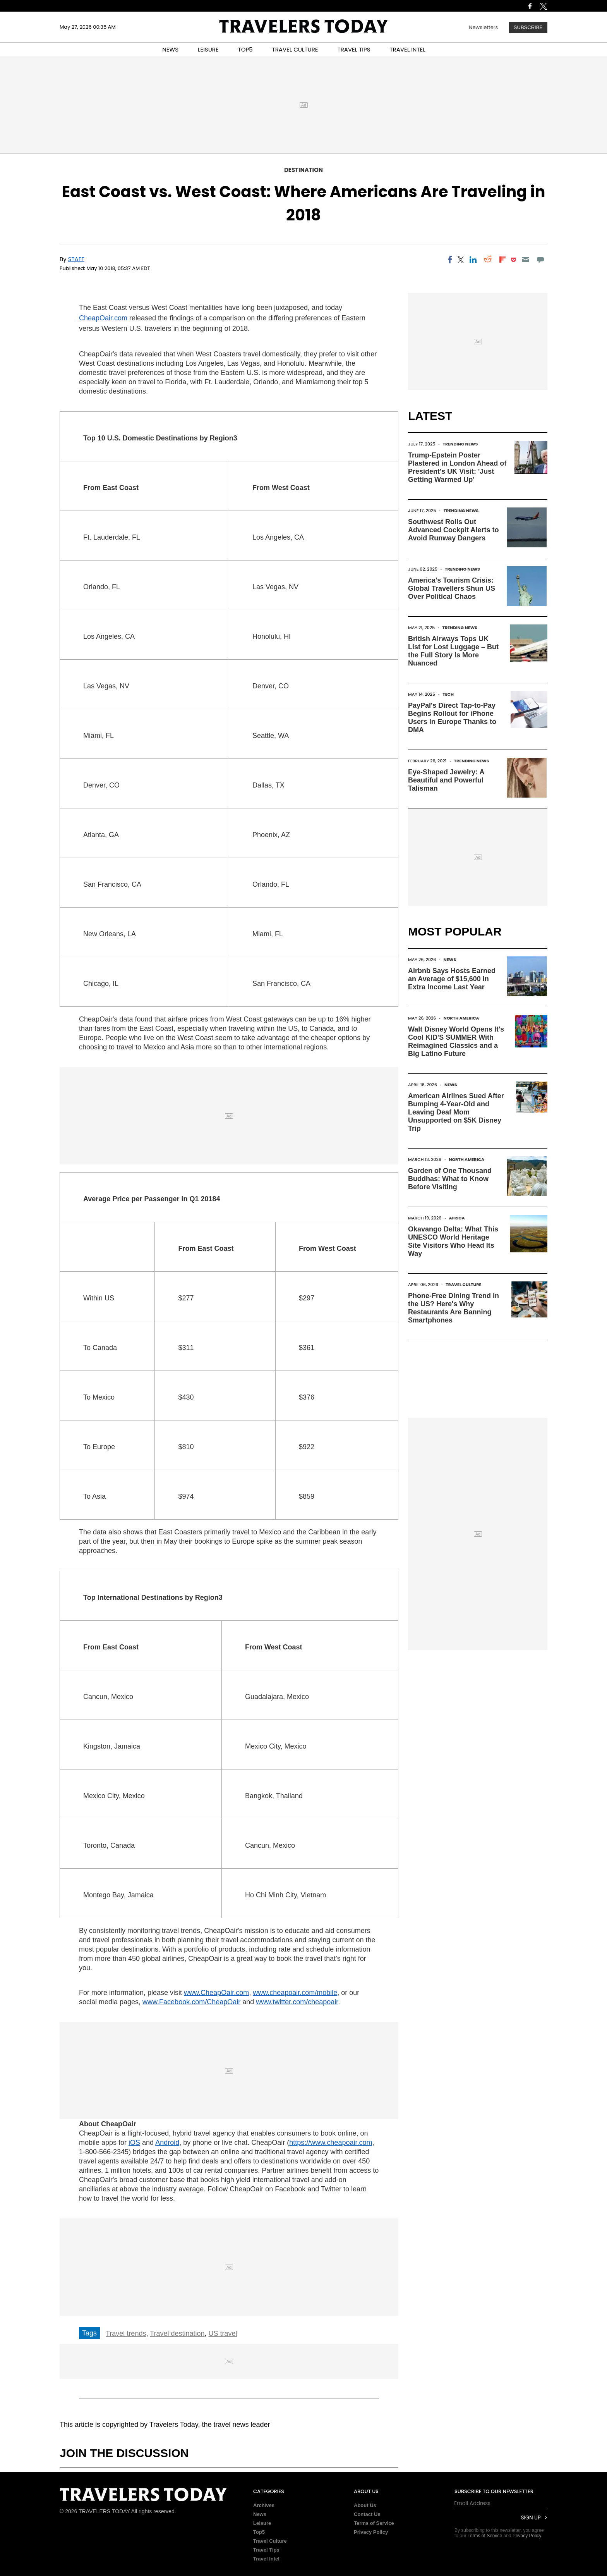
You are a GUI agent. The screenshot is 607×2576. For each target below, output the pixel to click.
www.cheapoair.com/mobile (295, 1992)
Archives (263, 2505)
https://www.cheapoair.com (330, 2142)
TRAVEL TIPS (354, 49)
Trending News (460, 444)
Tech (448, 694)
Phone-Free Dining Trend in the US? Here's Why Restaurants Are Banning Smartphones (453, 1308)
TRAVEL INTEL (407, 49)
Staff (76, 259)
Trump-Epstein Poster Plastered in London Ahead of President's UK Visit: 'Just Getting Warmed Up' (457, 467)
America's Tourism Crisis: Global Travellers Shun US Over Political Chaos (451, 588)
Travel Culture (463, 1284)
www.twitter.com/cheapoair (297, 2002)
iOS (134, 2142)
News (450, 959)
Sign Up (531, 2517)
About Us (365, 2505)
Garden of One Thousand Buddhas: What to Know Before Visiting (450, 1179)
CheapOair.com (103, 318)
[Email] (525, 260)
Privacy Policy (371, 2532)
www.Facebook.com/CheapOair (191, 2002)
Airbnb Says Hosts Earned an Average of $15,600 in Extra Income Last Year (452, 979)
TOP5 (245, 49)
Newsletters (483, 27)
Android (167, 2142)
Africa (457, 1218)
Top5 (259, 2532)
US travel (223, 2333)
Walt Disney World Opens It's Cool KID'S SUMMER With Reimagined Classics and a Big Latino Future (456, 1041)
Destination (303, 170)
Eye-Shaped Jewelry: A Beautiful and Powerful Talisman (446, 780)
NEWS (170, 49)
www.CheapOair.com (216, 1992)
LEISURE (208, 49)
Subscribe (528, 27)
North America (461, 1018)
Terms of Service (374, 2523)
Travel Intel (266, 2559)
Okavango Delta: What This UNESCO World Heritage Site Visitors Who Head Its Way (453, 1241)
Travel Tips (266, 2550)
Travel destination (177, 2333)
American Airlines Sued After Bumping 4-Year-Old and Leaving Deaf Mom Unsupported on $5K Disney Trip (456, 1112)
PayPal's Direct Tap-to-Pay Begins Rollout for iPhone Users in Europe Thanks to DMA (452, 718)
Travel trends (126, 2333)
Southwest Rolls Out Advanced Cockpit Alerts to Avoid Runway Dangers (453, 530)
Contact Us (367, 2514)
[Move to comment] (540, 260)
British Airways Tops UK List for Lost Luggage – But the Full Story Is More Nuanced (453, 651)
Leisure (262, 2523)
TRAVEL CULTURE (295, 49)
